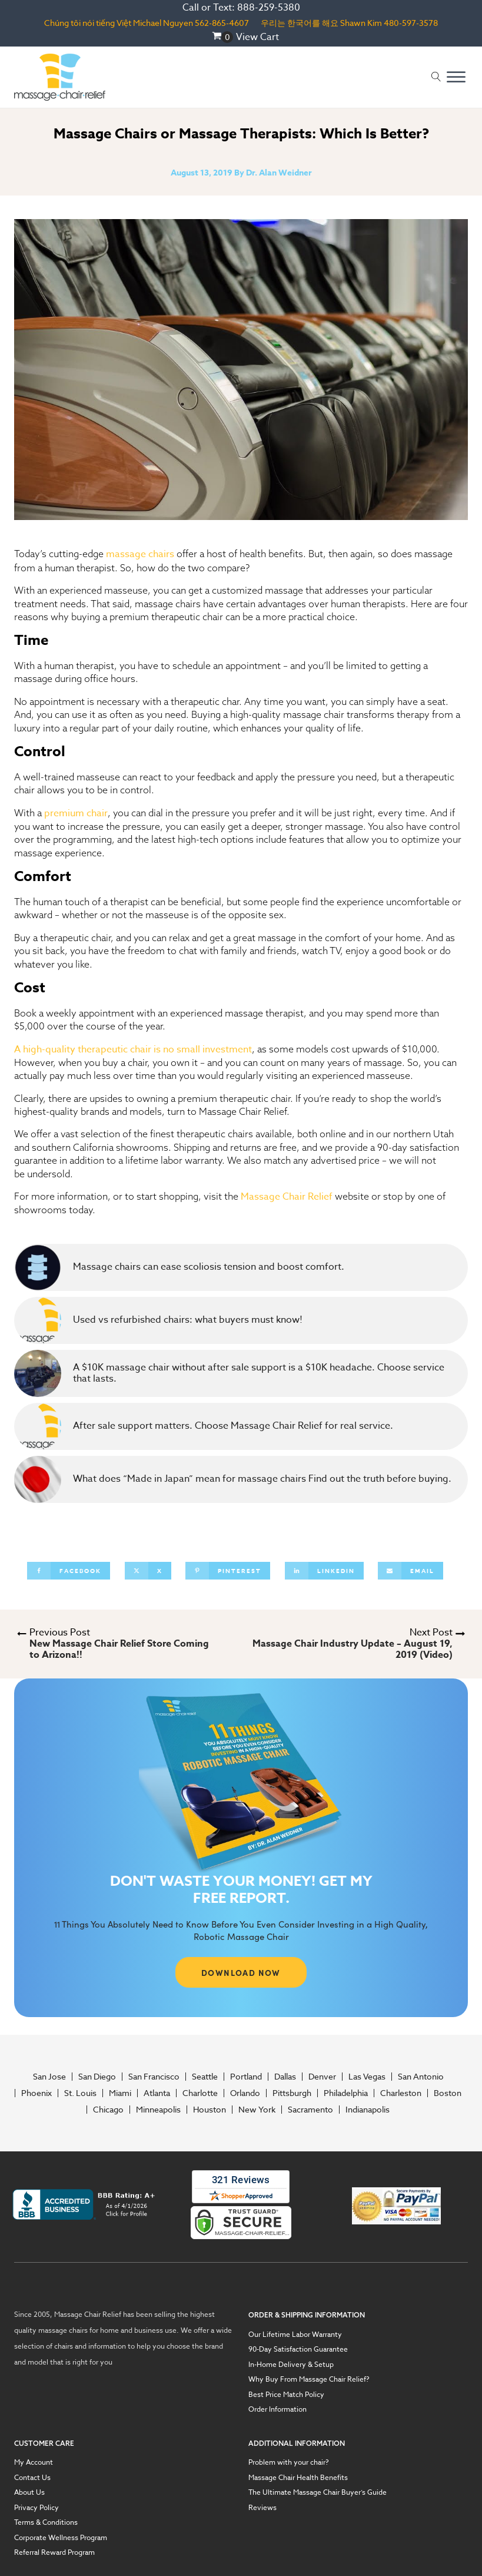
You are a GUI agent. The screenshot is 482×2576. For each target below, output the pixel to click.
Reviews (262, 2508)
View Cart (257, 37)
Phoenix (36, 2093)
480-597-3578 (411, 22)
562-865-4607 (222, 22)
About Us (29, 2492)
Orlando (245, 2093)
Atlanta (157, 2093)
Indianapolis (367, 2109)
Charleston (400, 2093)
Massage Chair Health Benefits (298, 2478)
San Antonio (421, 2076)
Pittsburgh (291, 2093)
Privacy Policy (36, 2508)
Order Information (277, 2409)
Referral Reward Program (54, 2552)
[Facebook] (68, 1571)
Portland (246, 2076)
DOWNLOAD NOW (241, 1972)
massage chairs (140, 554)
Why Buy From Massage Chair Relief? (309, 2379)
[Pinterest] (227, 1571)
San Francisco (153, 2076)
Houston (209, 2109)
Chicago (108, 2109)
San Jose (49, 2076)
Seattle (205, 2076)
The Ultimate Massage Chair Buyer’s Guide (317, 2492)
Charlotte (200, 2093)
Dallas (285, 2076)
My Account (33, 2462)
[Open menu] (456, 77)
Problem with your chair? (288, 2462)
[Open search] (436, 76)
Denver (322, 2076)
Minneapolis (158, 2109)
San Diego (97, 2076)
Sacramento (310, 2109)
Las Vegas (366, 2076)
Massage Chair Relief (287, 1197)
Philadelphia (346, 2093)
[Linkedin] (324, 1571)
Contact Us (32, 2478)
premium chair (76, 813)
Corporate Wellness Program (60, 2538)
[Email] (410, 1571)
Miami (120, 2093)
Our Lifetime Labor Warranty (295, 2334)
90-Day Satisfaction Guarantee (298, 2349)
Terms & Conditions (46, 2522)
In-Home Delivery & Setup (291, 2364)
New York (256, 2109)
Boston (447, 2093)
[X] (148, 1571)
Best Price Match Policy (286, 2394)
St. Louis (80, 2093)
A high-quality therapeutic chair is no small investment (133, 1049)
